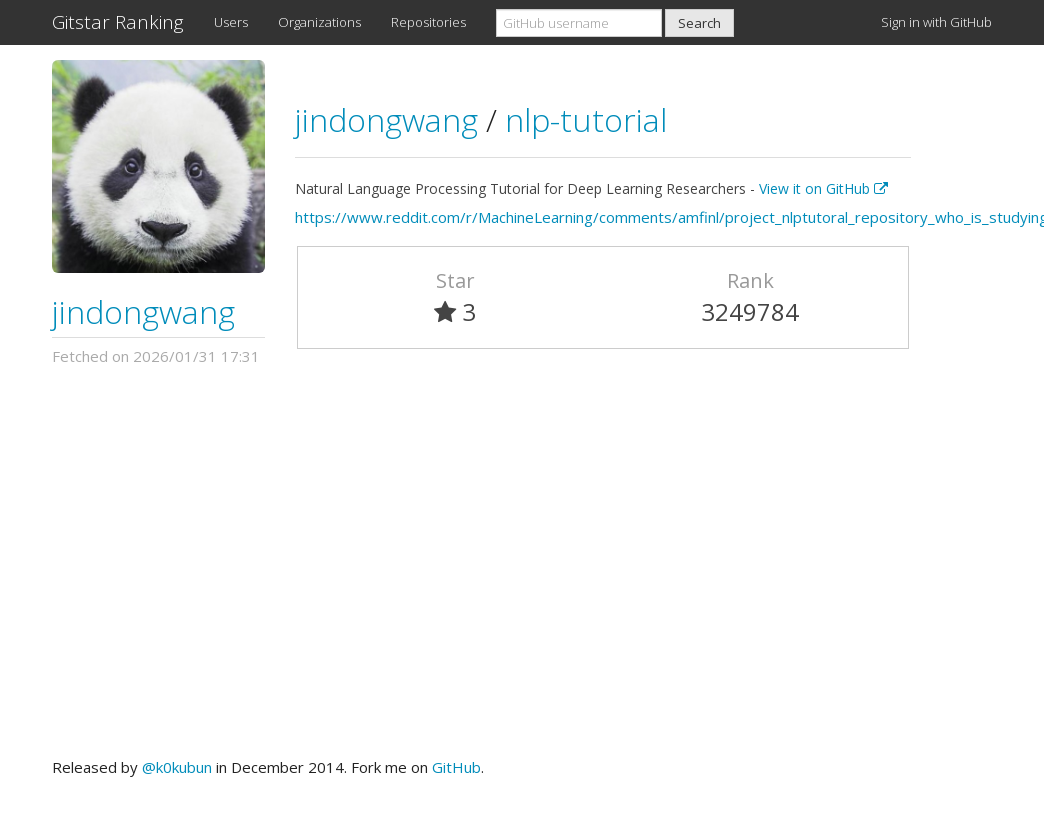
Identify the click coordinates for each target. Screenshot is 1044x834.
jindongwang (143, 311)
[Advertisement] (522, 562)
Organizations (319, 22)
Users (231, 22)
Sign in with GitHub (936, 22)
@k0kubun (177, 767)
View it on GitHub (823, 188)
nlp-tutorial (586, 119)
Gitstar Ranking (118, 22)
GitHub (456, 767)
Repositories (428, 22)
